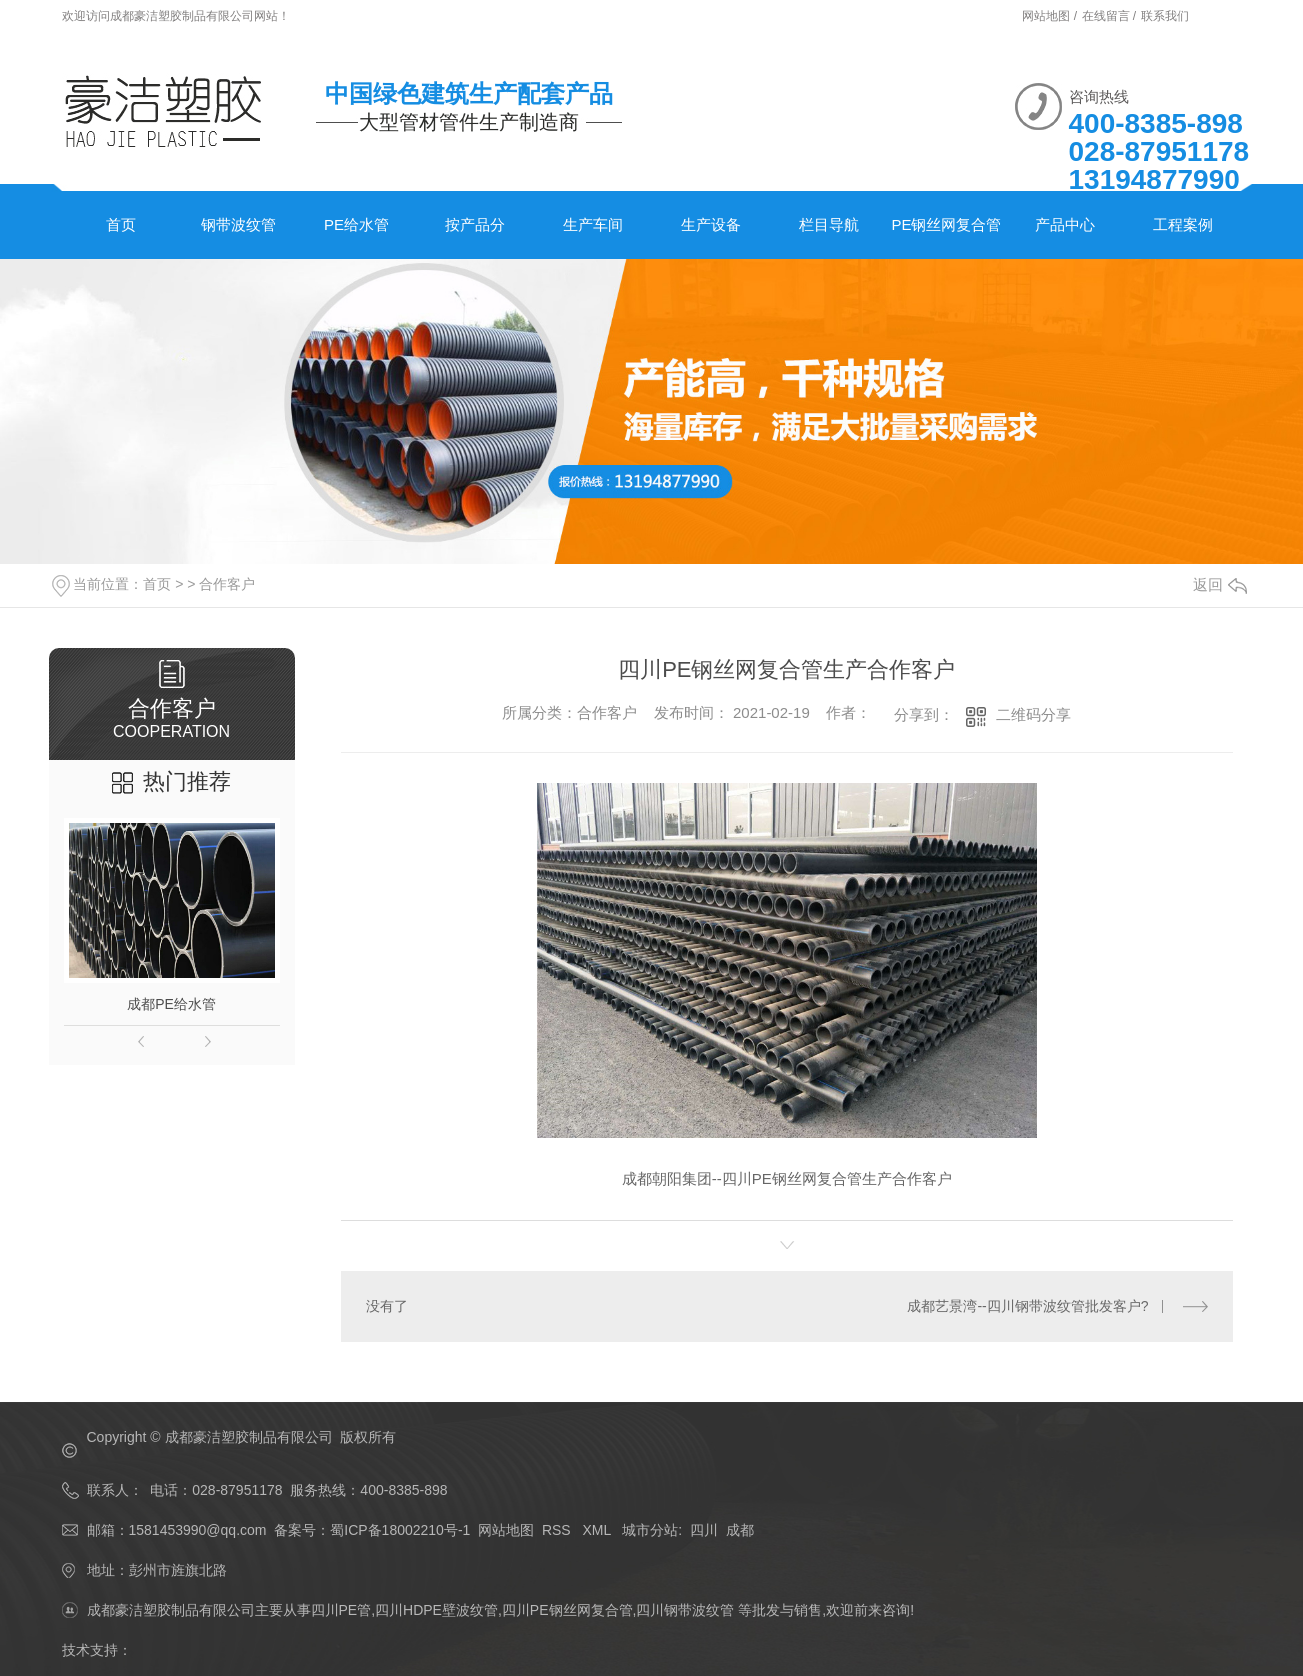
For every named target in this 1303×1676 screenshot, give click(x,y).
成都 (740, 1530)
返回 (1220, 584)
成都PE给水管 (171, 1004)
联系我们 (1165, 16)
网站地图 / (1051, 16)
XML (598, 1530)
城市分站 (650, 1530)
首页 (121, 224)
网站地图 (506, 1530)
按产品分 (475, 224)
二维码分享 (1033, 714)
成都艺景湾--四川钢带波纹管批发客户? (1027, 1306)
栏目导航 (829, 224)
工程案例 (1183, 224)
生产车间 (593, 224)
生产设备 (711, 224)
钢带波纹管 (238, 224)
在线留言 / (1111, 16)
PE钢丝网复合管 (946, 224)
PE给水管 (356, 224)
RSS (558, 1530)
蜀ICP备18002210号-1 (400, 1530)
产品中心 (1065, 224)
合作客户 (227, 584)
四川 (704, 1530)
